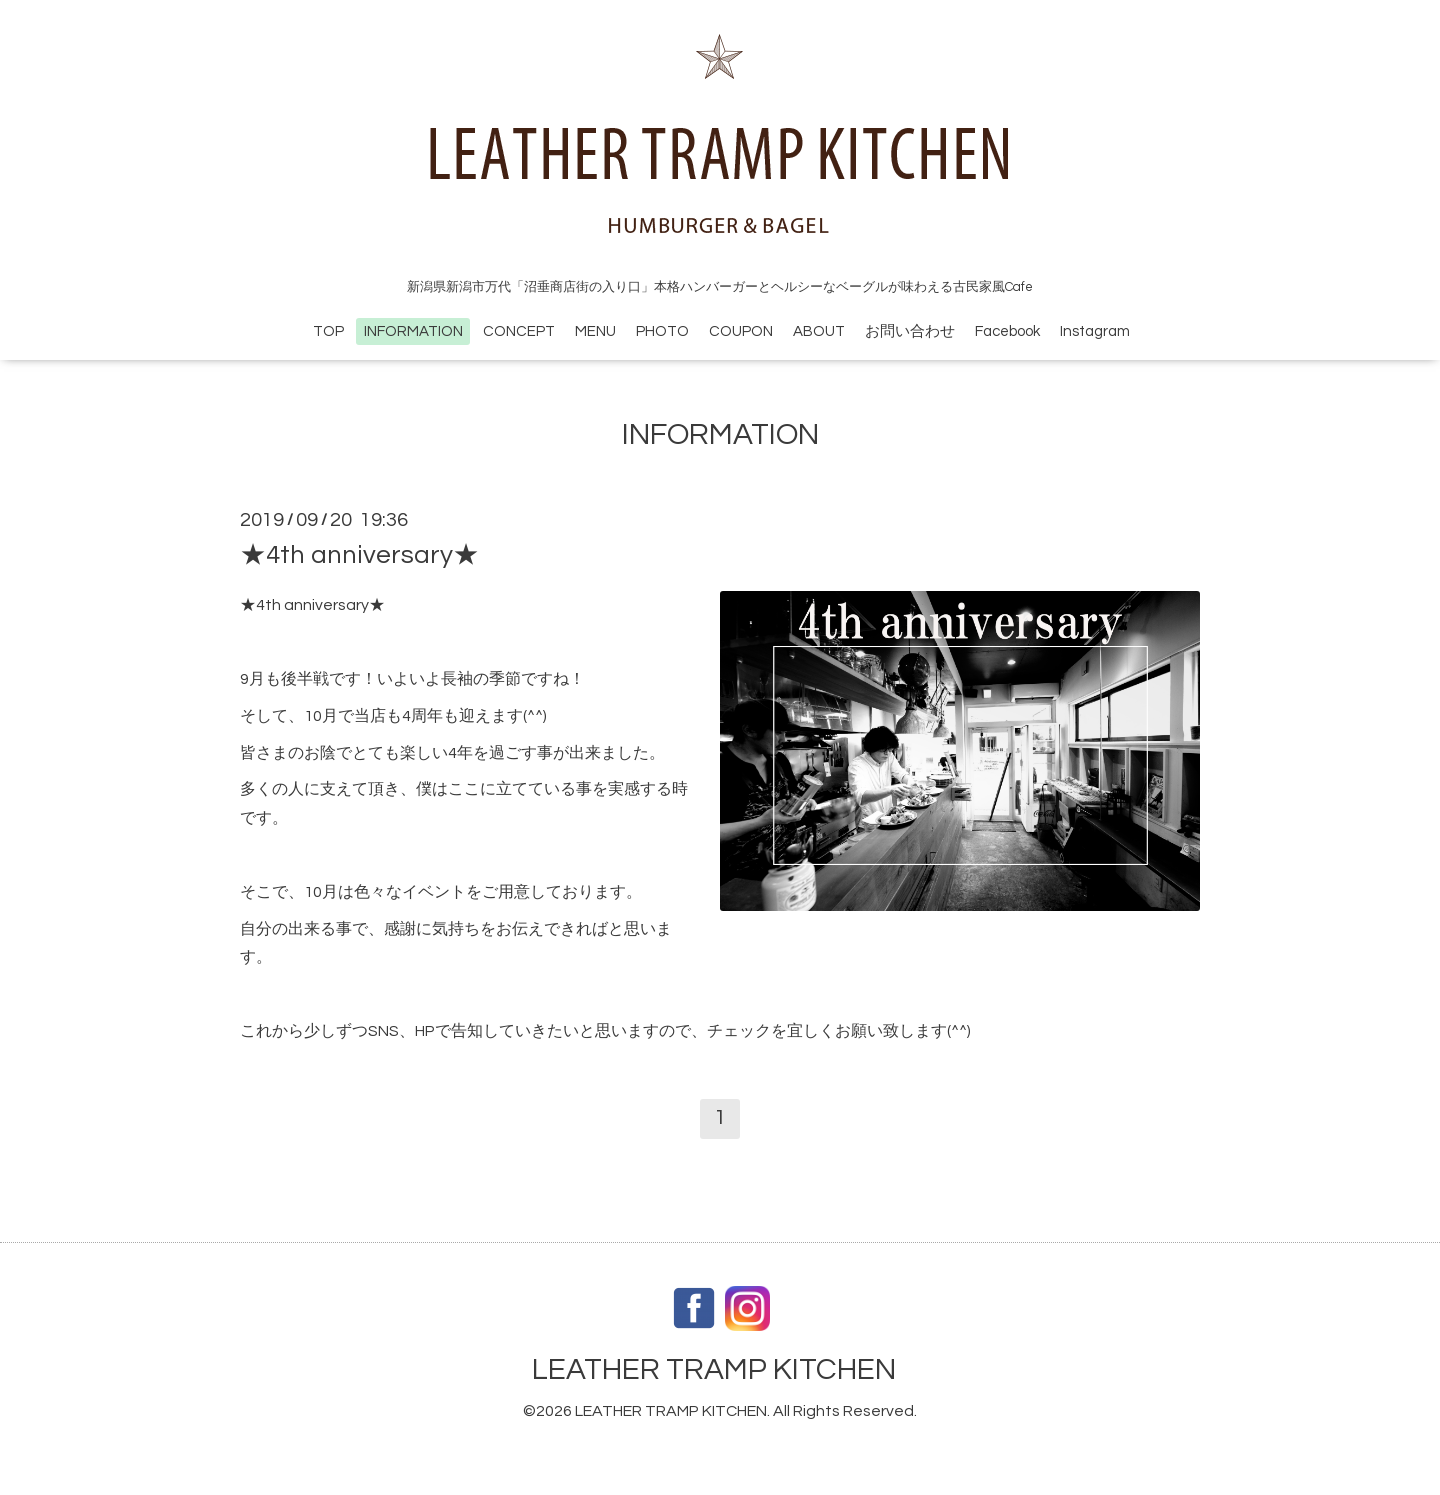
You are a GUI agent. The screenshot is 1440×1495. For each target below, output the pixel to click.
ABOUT (819, 331)
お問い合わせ (910, 331)
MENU (595, 331)
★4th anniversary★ (359, 555)
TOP (328, 331)
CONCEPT (519, 331)
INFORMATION (413, 331)
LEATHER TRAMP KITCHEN (714, 1369)
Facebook (1007, 331)
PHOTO (662, 331)
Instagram (1095, 331)
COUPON (741, 331)
